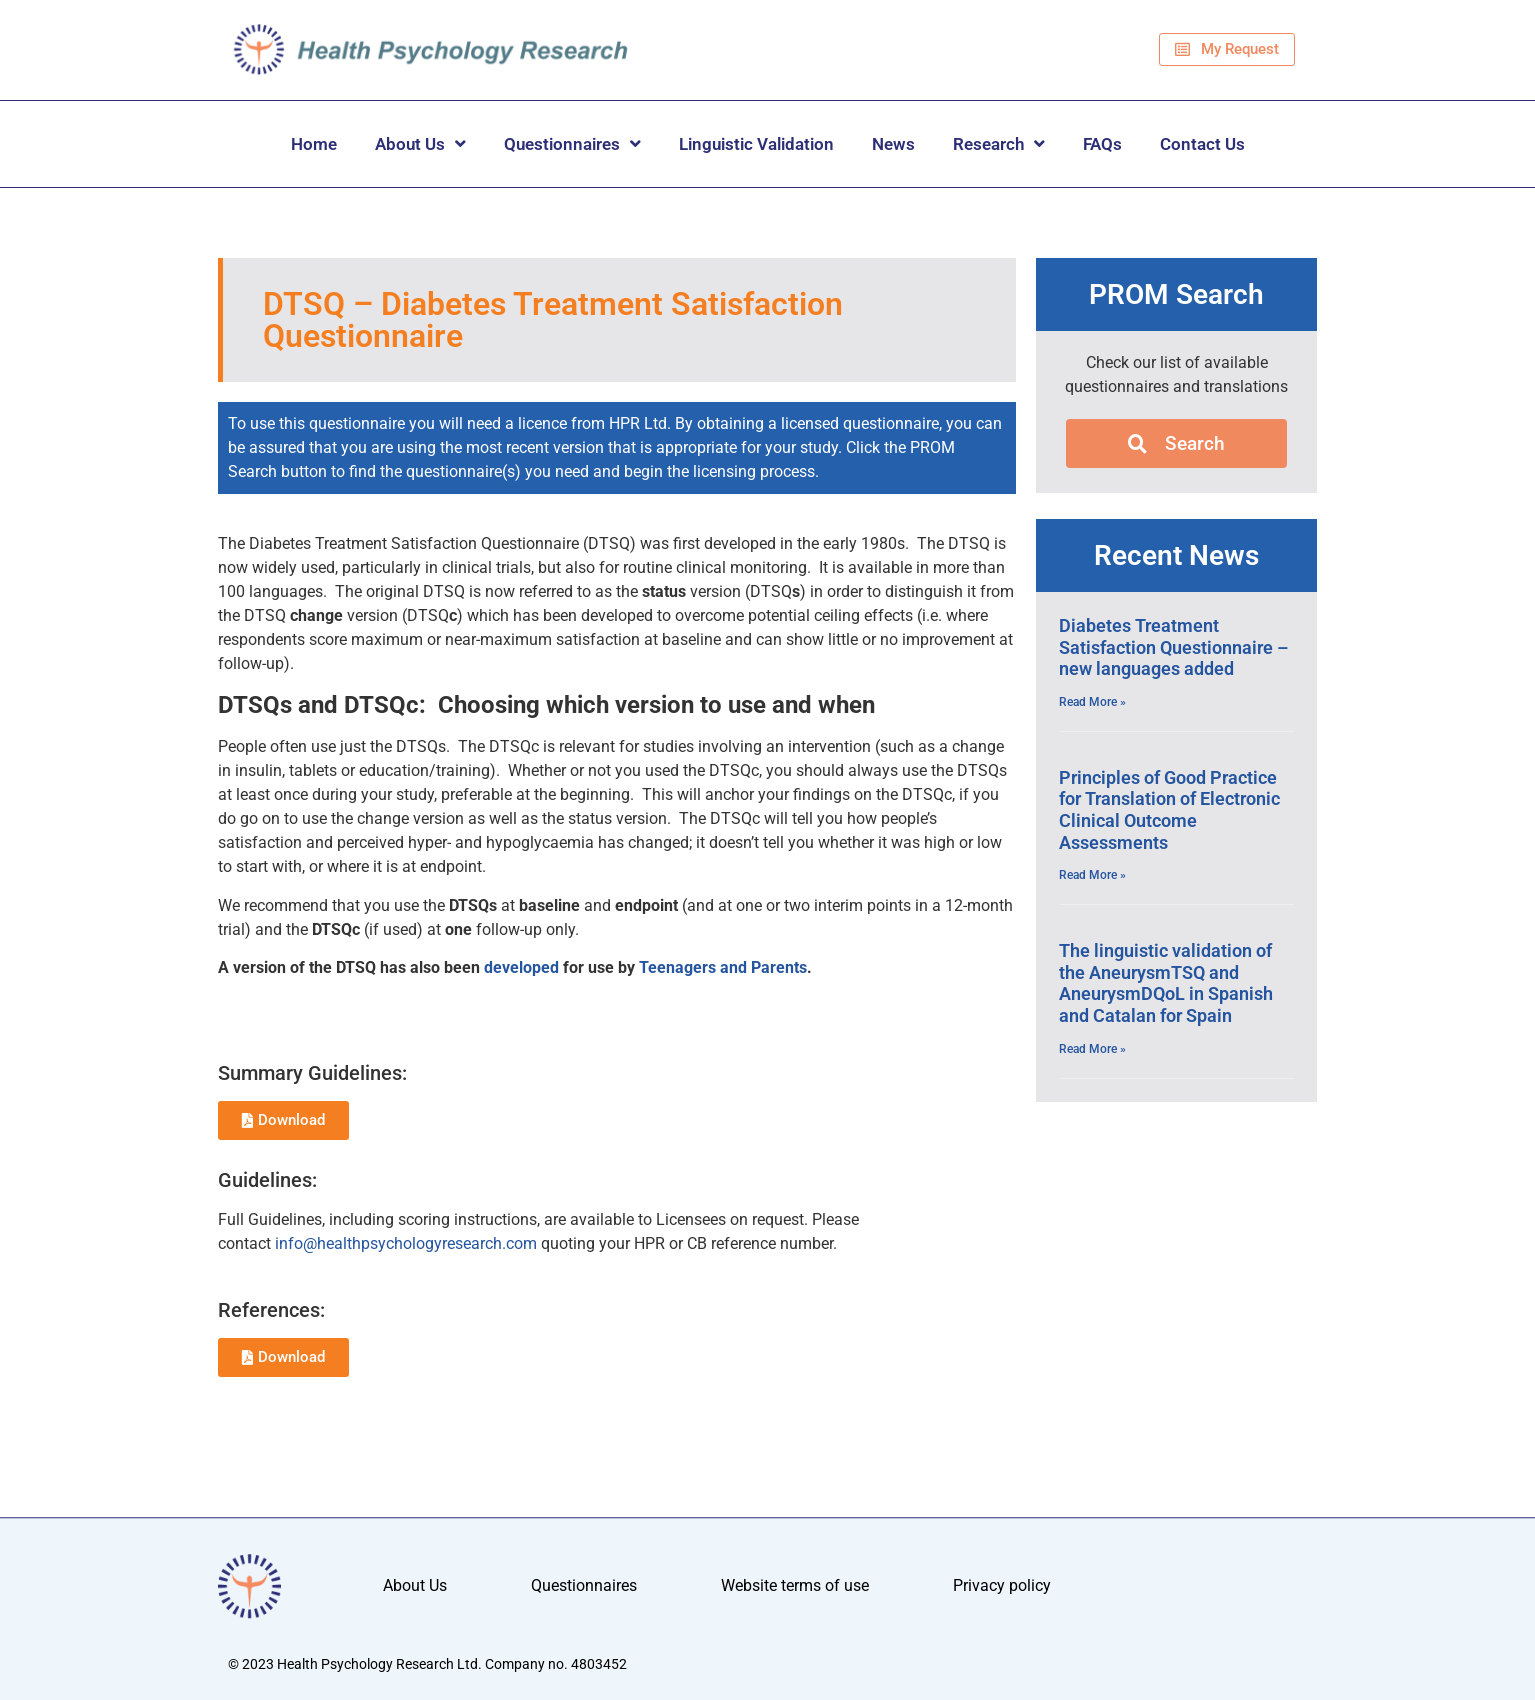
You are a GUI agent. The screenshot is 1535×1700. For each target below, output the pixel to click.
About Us (420, 143)
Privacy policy (1002, 1586)
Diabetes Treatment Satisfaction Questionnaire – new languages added (1173, 647)
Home (314, 144)
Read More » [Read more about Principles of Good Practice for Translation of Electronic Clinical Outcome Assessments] (1092, 875)
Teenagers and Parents (723, 967)
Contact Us (1202, 144)
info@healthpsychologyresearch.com (406, 1243)
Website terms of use (795, 1586)
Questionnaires (572, 143)
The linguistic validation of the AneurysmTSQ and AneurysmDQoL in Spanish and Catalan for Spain (1166, 983)
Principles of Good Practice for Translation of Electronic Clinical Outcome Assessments (1169, 810)
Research (999, 143)
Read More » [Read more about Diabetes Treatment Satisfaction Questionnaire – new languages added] (1092, 702)
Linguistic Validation (756, 144)
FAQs (1102, 144)
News (893, 144)
